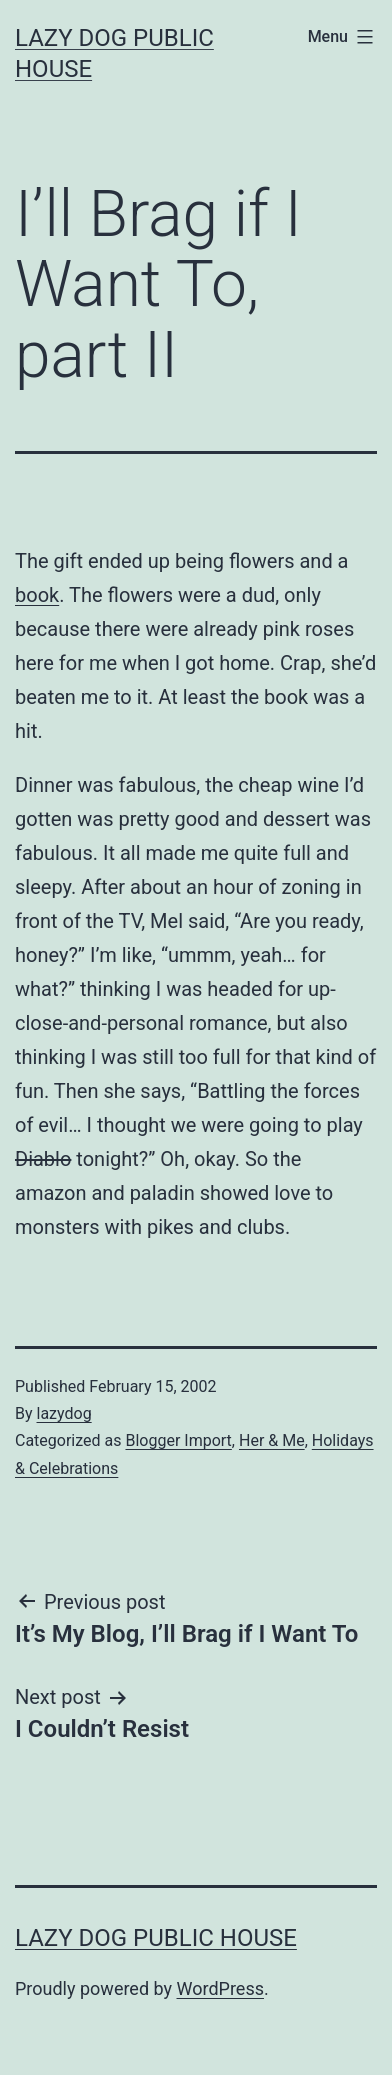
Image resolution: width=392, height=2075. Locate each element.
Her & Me (272, 1440)
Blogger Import (178, 1440)
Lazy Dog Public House (156, 1938)
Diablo (43, 1159)
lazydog (64, 1413)
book (37, 595)
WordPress (220, 1988)
